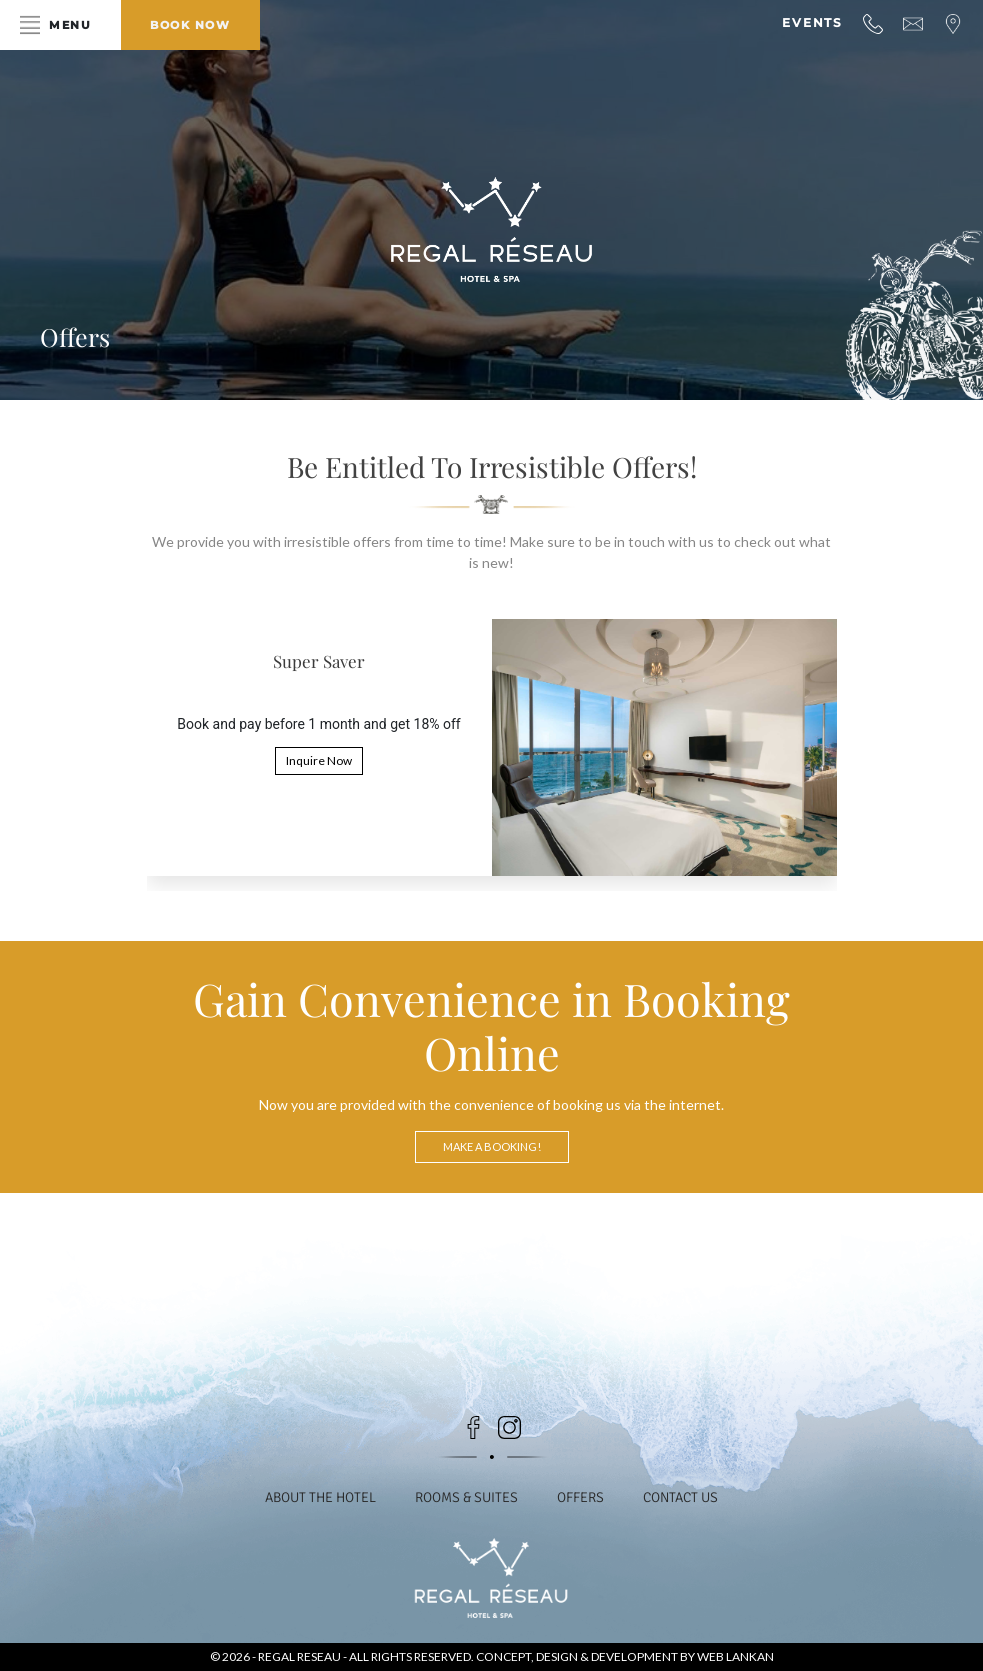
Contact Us (682, 1497)
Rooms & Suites (466, 1497)
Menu (72, 25)
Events (812, 22)
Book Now (197, 25)
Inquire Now (319, 760)
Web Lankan (735, 1656)
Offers (581, 1497)
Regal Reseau (300, 1656)
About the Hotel (319, 1497)
